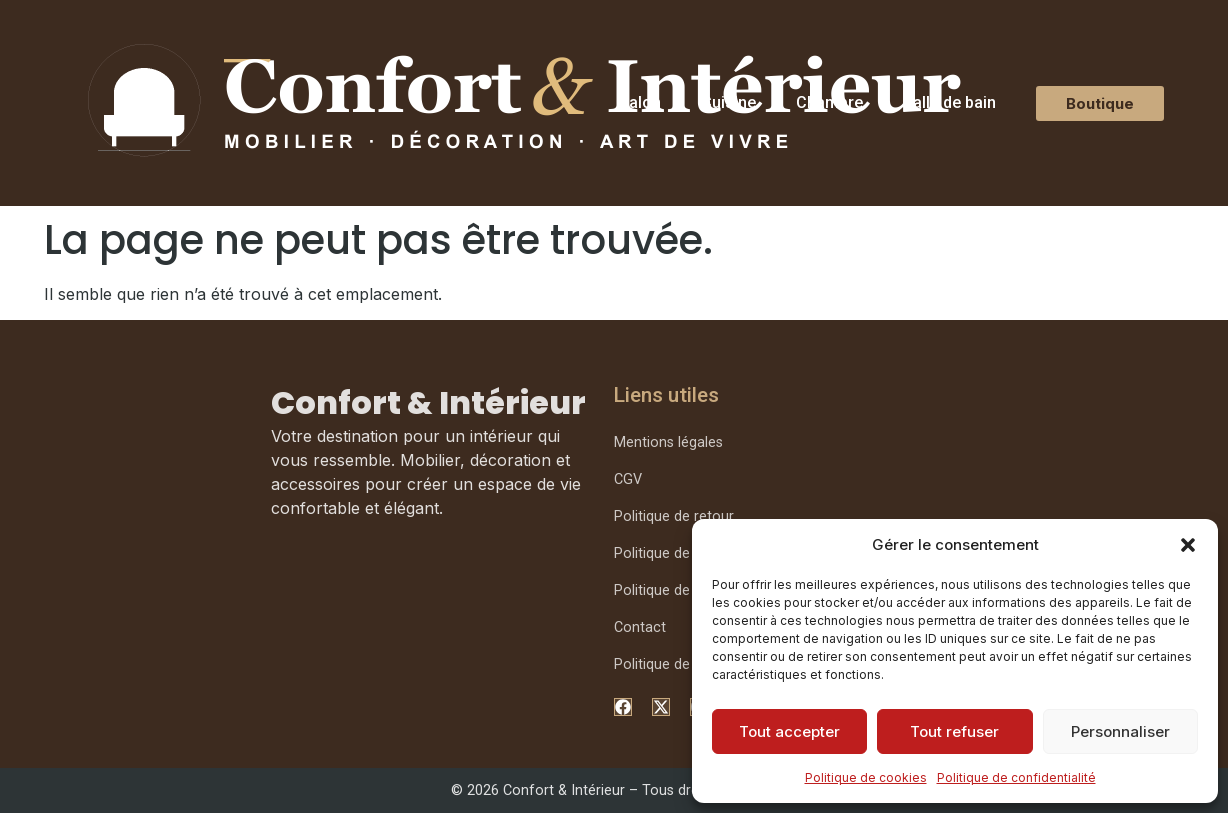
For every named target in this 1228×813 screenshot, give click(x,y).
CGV (628, 479)
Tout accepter (789, 731)
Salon (640, 102)
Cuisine (728, 102)
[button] (1188, 545)
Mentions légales (668, 442)
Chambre (829, 102)
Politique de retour (674, 516)
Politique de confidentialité (1016, 777)
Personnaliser (1120, 731)
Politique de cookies (866, 777)
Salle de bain (949, 102)
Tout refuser (954, 731)
